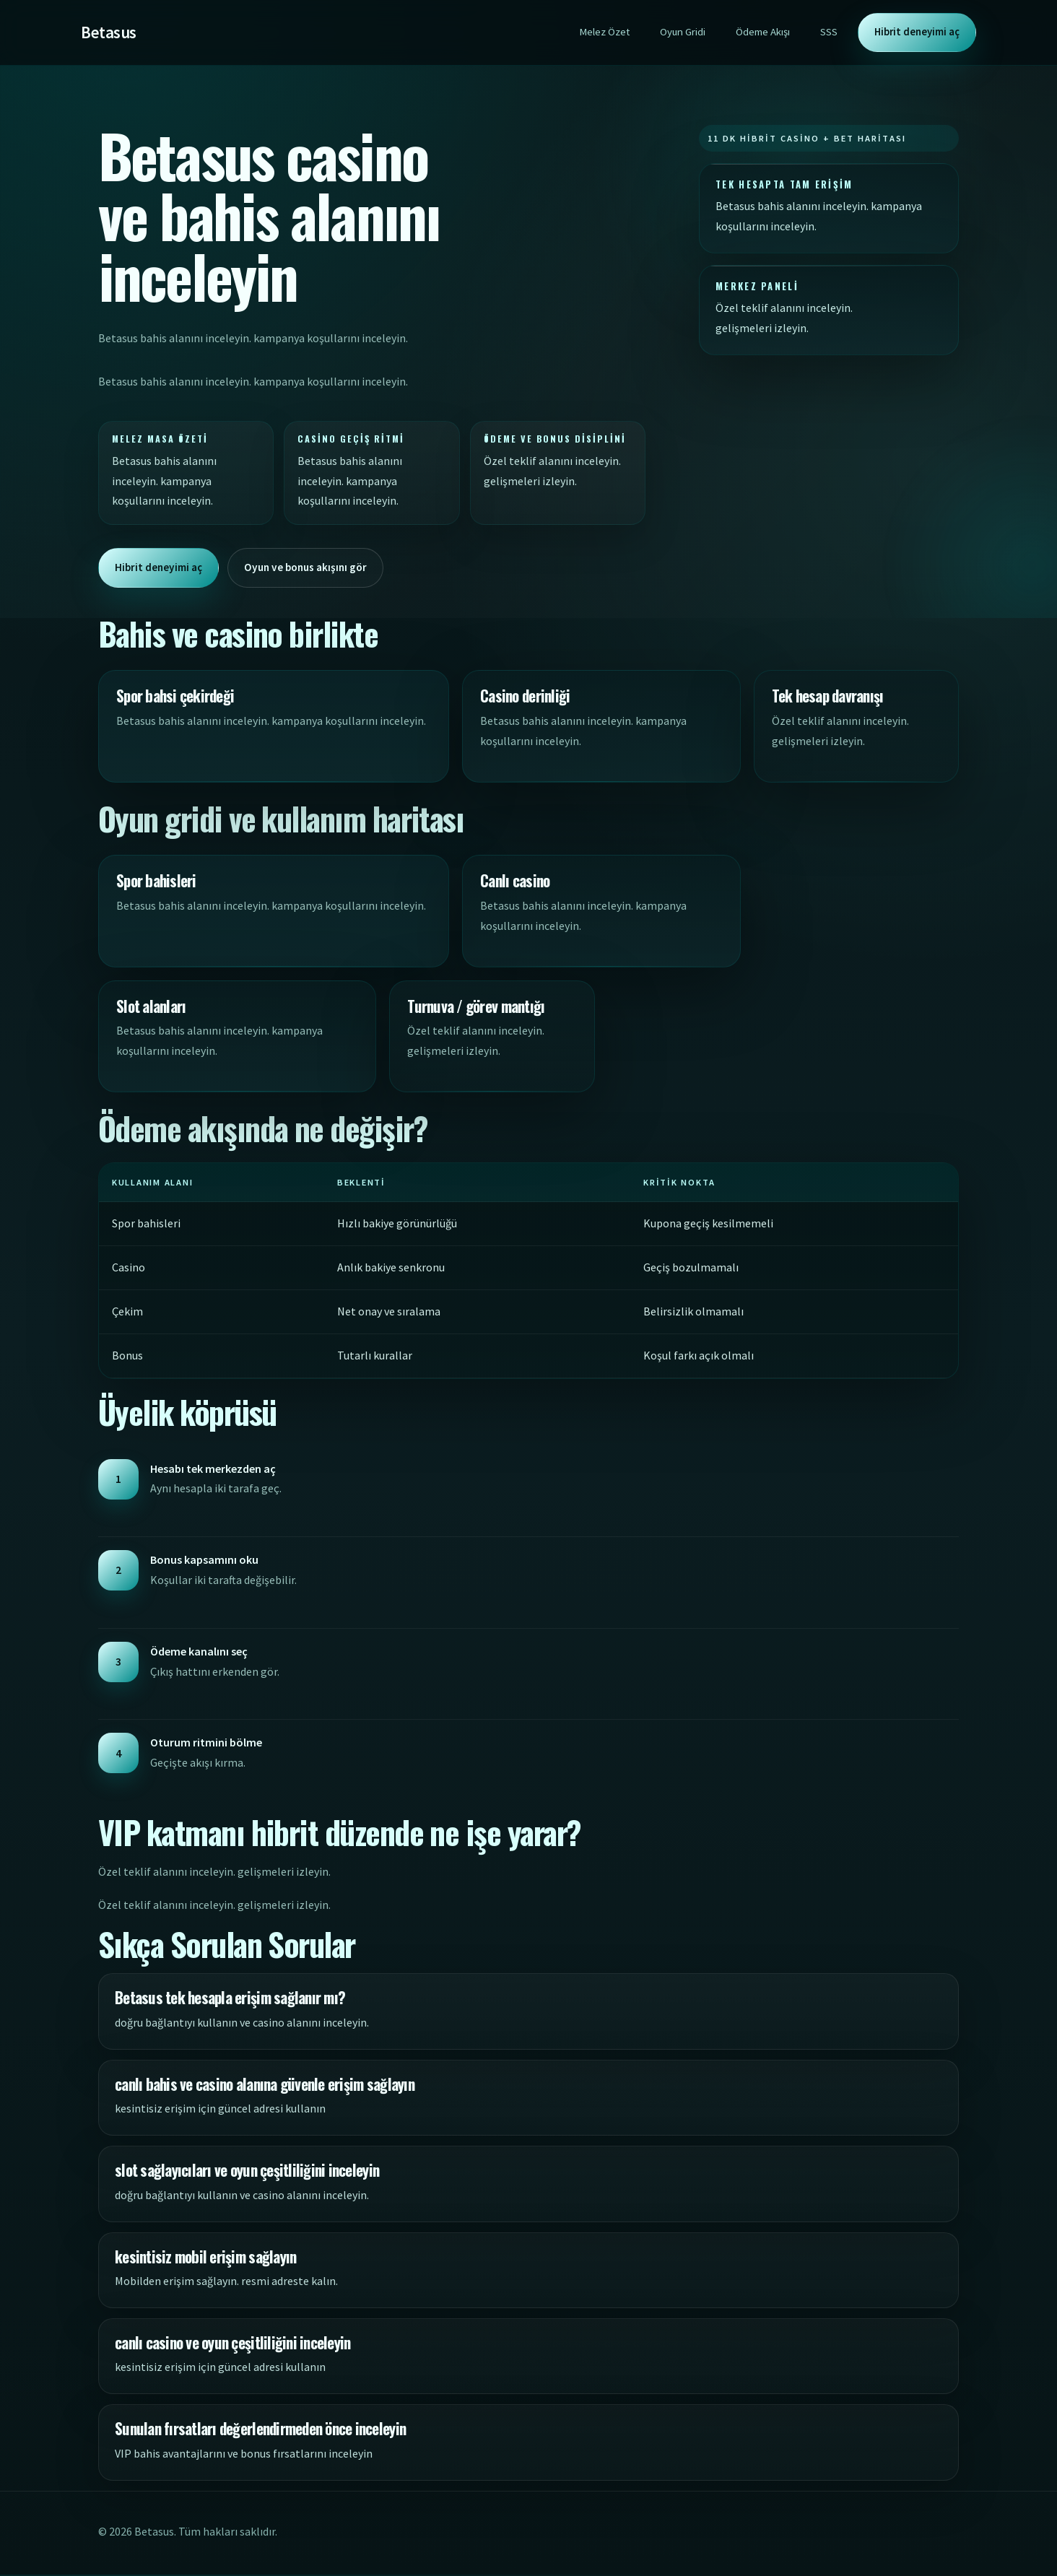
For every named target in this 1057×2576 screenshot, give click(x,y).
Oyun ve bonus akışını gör (313, 567)
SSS (829, 31)
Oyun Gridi (682, 31)
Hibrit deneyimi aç (917, 31)
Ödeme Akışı (763, 31)
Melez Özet (604, 31)
